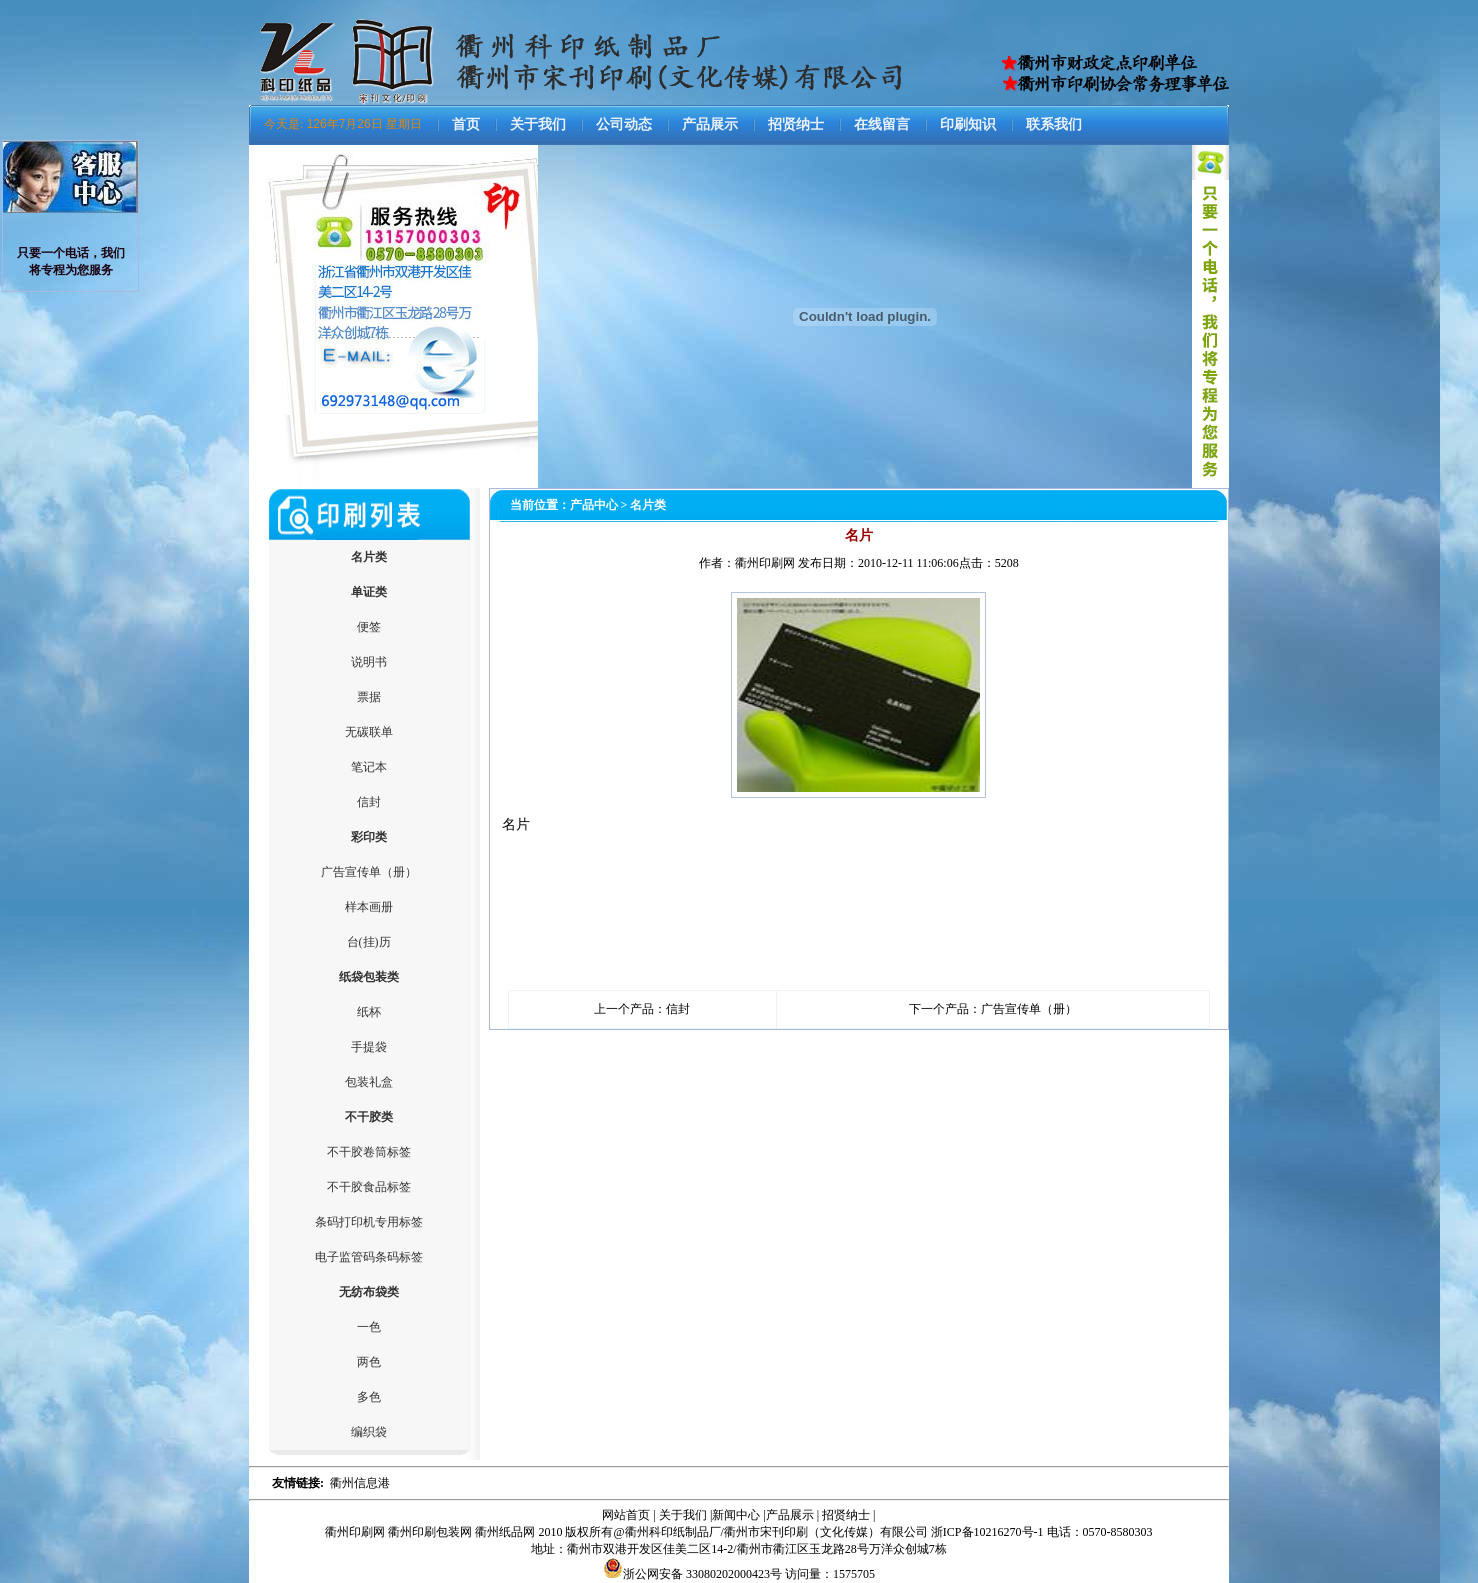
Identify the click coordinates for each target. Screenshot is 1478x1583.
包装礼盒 (369, 1082)
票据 (369, 697)
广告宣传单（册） (369, 872)
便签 (369, 627)
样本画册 (369, 907)
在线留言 (882, 124)
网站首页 (626, 1515)
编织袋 (369, 1432)
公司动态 (624, 124)
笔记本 (369, 767)
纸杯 (369, 1012)
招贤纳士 (796, 124)
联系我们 (1054, 124)
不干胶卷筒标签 (369, 1152)
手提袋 (369, 1047)
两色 (369, 1362)
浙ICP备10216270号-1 (987, 1532)
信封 (369, 802)
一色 (369, 1327)
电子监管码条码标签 (369, 1257)
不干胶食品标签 (369, 1187)
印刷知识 (968, 124)
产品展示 (710, 124)
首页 (466, 124)
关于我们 (538, 124)
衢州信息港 (360, 1483)
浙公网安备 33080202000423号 (692, 1574)
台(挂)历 (369, 942)
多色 (369, 1397)
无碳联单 (369, 732)
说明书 (369, 662)
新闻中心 (736, 1515)
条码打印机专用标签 (369, 1222)
